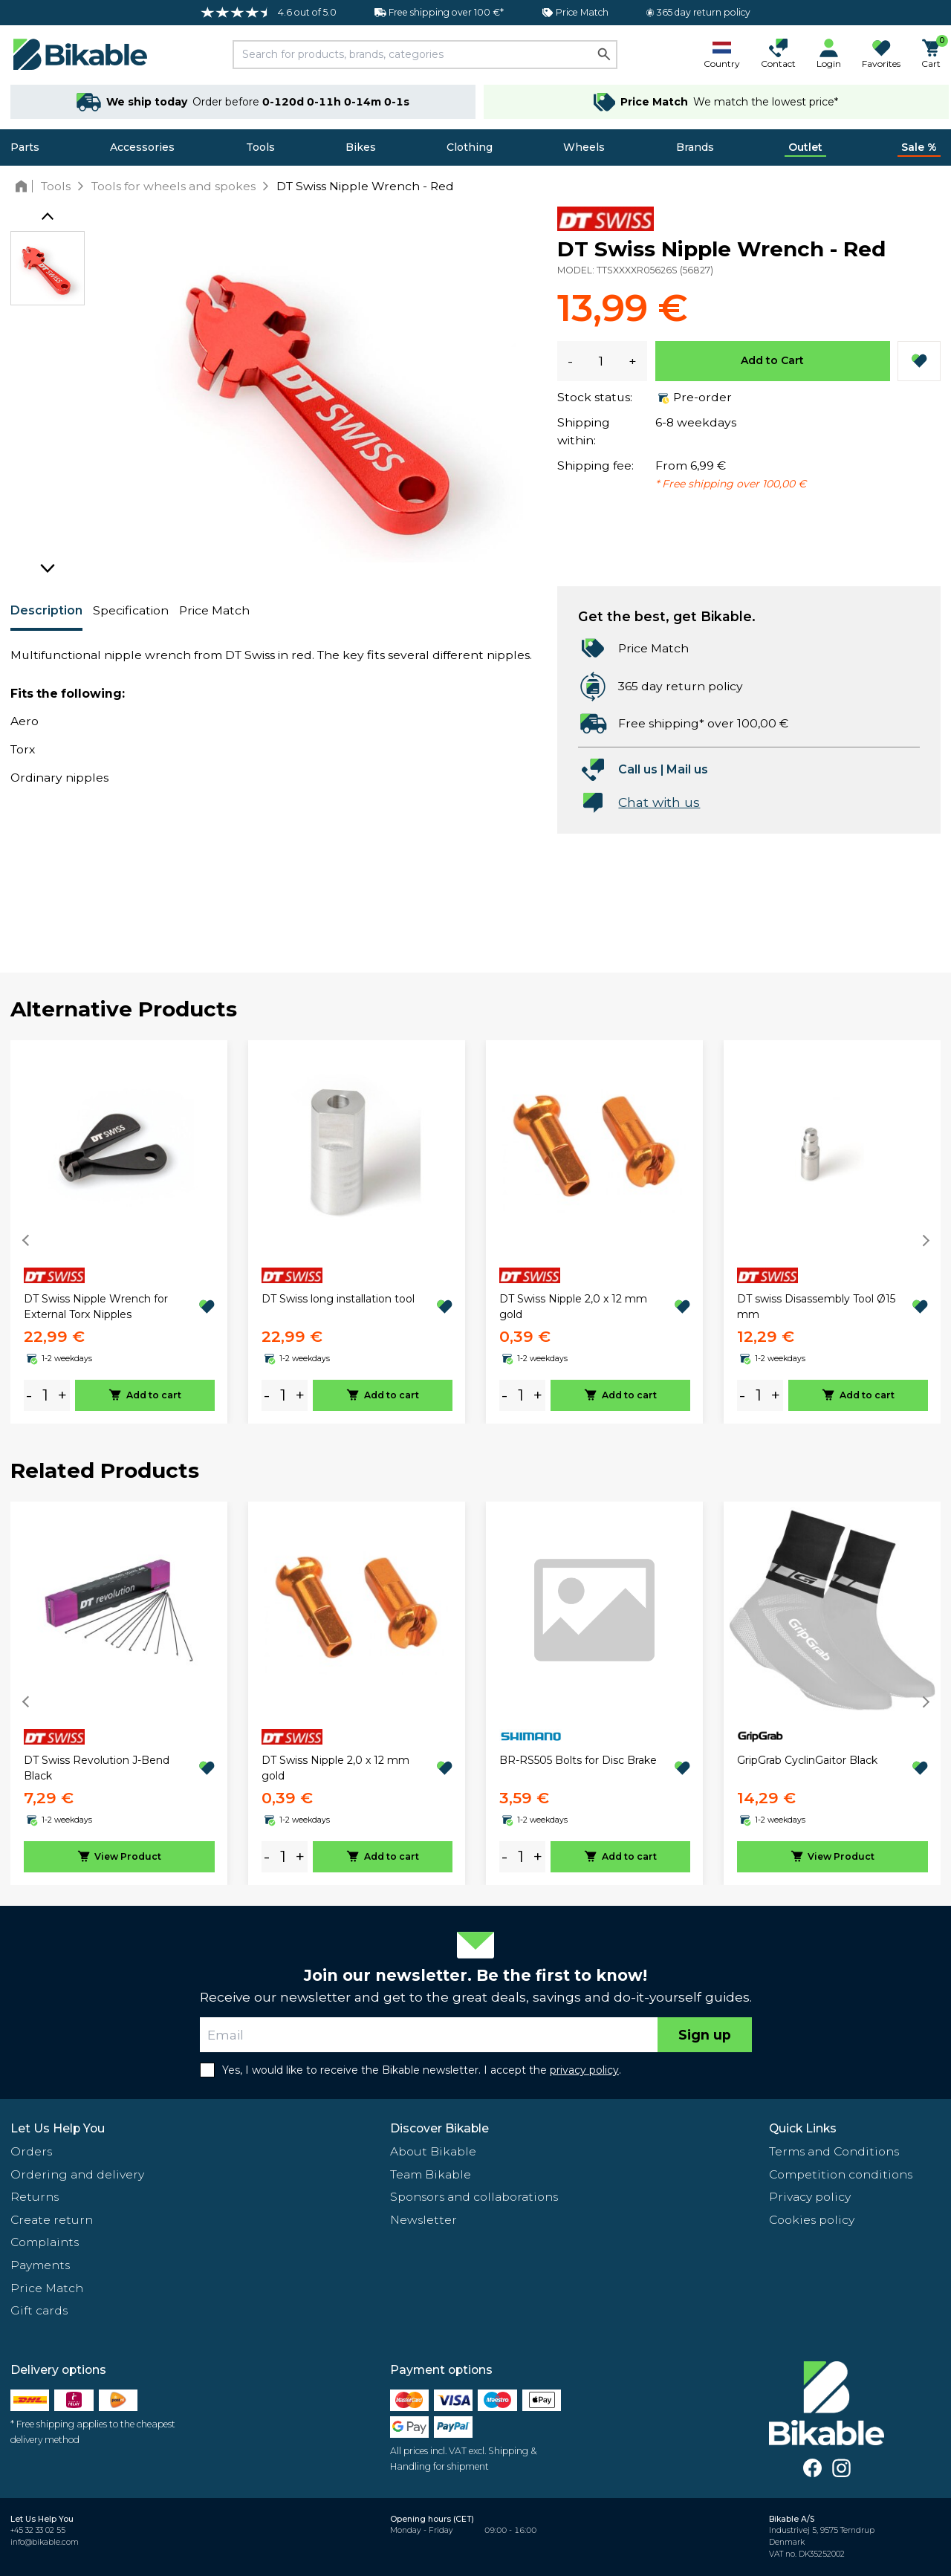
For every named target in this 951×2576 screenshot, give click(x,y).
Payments (40, 2265)
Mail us (687, 769)
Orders (31, 2151)
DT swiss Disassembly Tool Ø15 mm (816, 1306)
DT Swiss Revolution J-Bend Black (96, 1767)
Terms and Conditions (834, 2151)
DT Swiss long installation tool (338, 1298)
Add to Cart (772, 360)
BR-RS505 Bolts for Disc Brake (578, 1760)
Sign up (704, 2035)
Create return (51, 2220)
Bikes (360, 147)
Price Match (214, 610)
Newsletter (423, 2220)
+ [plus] (62, 1395)
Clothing (470, 147)
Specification (131, 610)
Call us (638, 769)
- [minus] (29, 1395)
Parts (24, 147)
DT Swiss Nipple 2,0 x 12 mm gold (573, 1306)
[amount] (45, 1395)
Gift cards (39, 2310)
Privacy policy (810, 2197)
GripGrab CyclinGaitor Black (807, 1760)
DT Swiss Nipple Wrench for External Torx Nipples (96, 1306)
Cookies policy (811, 2220)
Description (46, 610)
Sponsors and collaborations (474, 2197)
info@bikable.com (44, 2542)
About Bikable (433, 2151)
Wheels (584, 147)
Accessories (142, 147)
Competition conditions (840, 2174)
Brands (695, 147)
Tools (260, 147)
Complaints (44, 2242)
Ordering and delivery (77, 2174)
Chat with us (659, 802)
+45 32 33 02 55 (37, 2530)
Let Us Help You (57, 2128)
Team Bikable (430, 2174)
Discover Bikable (439, 2128)
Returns (34, 2197)
